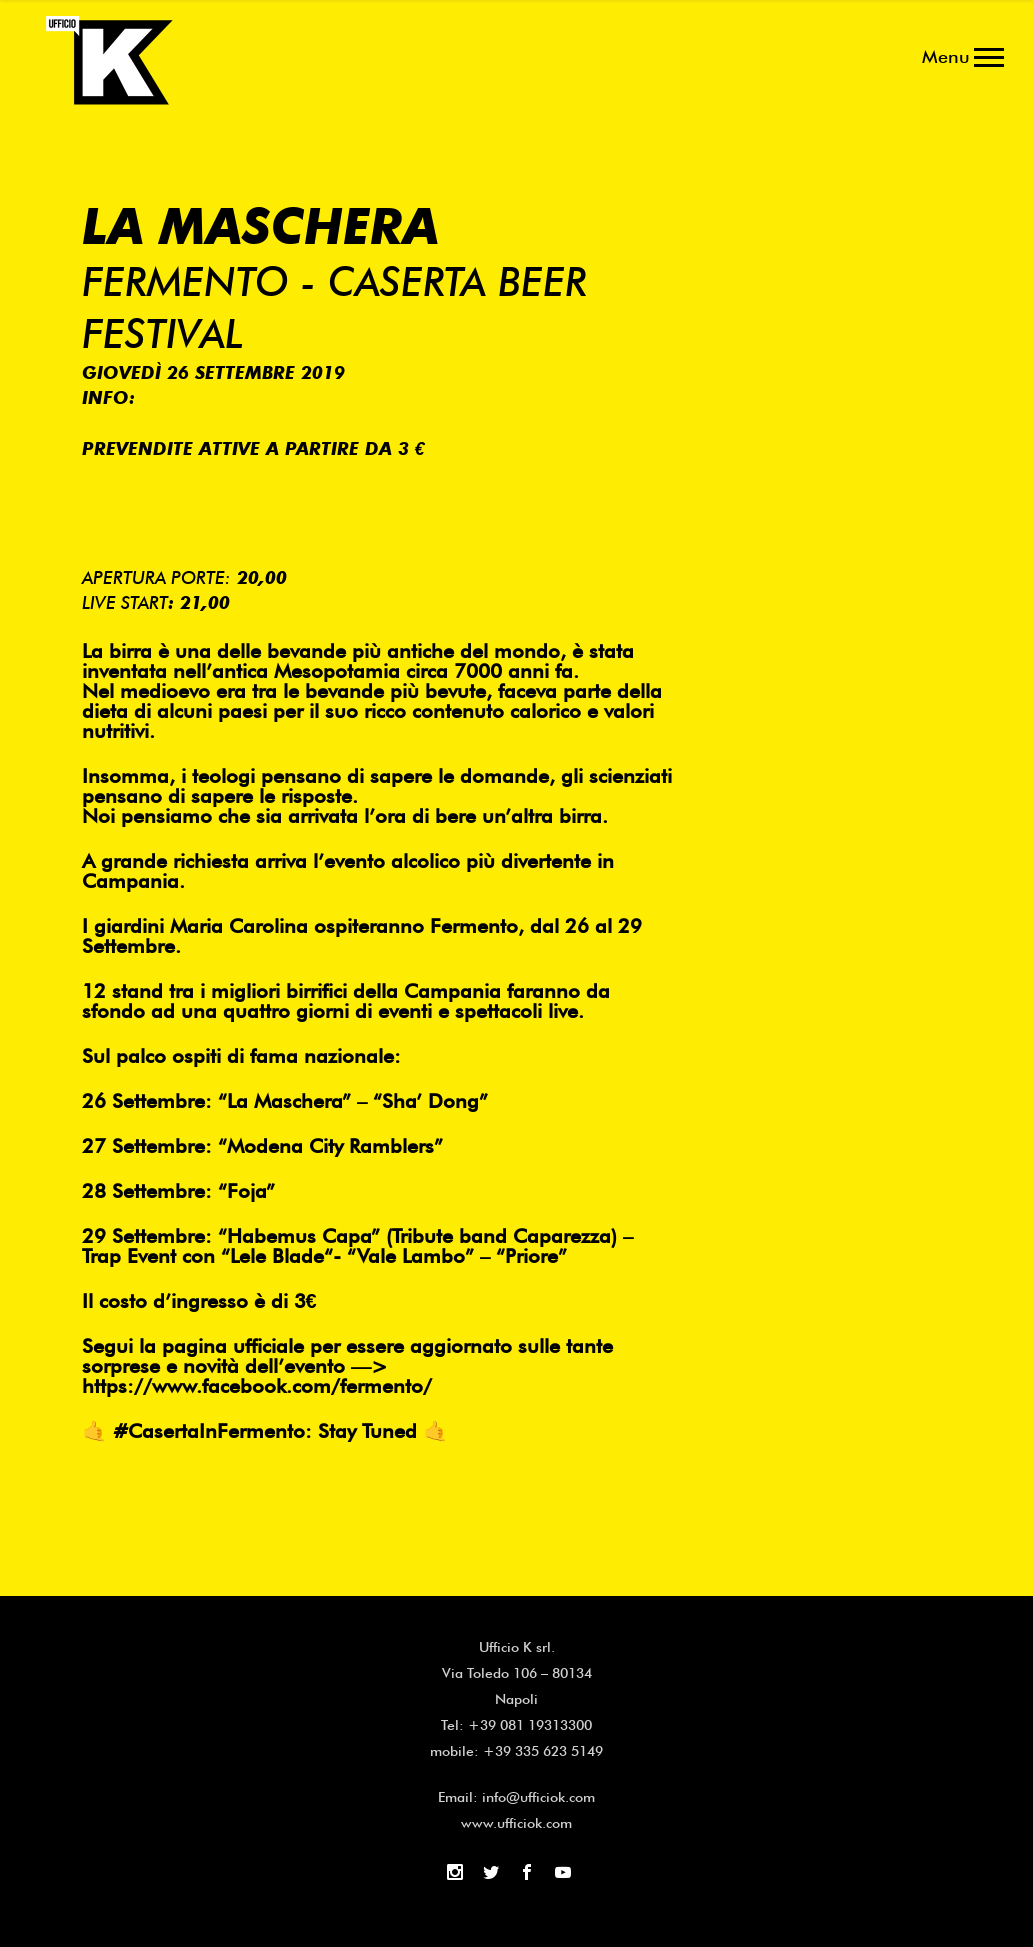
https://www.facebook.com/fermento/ (257, 1386)
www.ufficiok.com (516, 1823)
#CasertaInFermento (209, 1431)
